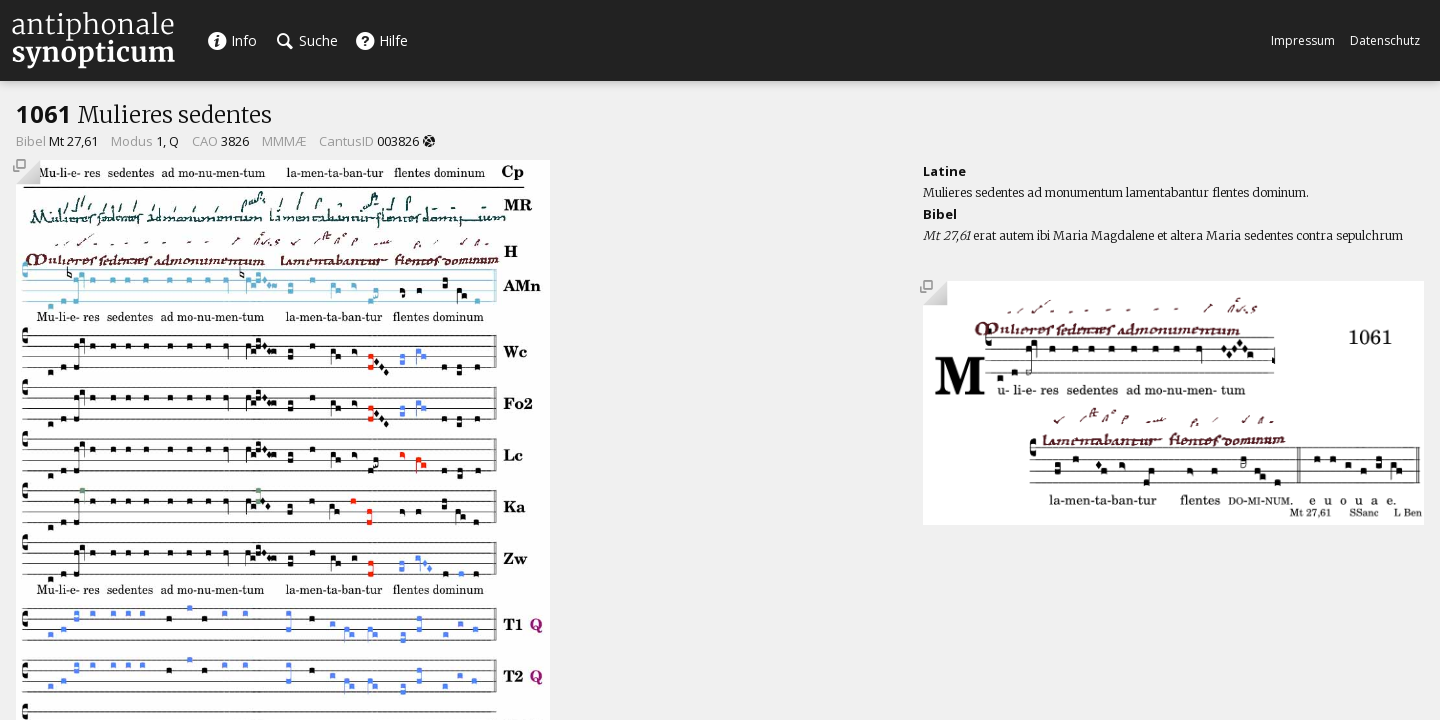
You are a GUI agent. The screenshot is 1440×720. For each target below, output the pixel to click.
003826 (398, 141)
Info (232, 40)
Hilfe (381, 40)
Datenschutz (1385, 40)
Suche (307, 40)
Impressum (1303, 40)
